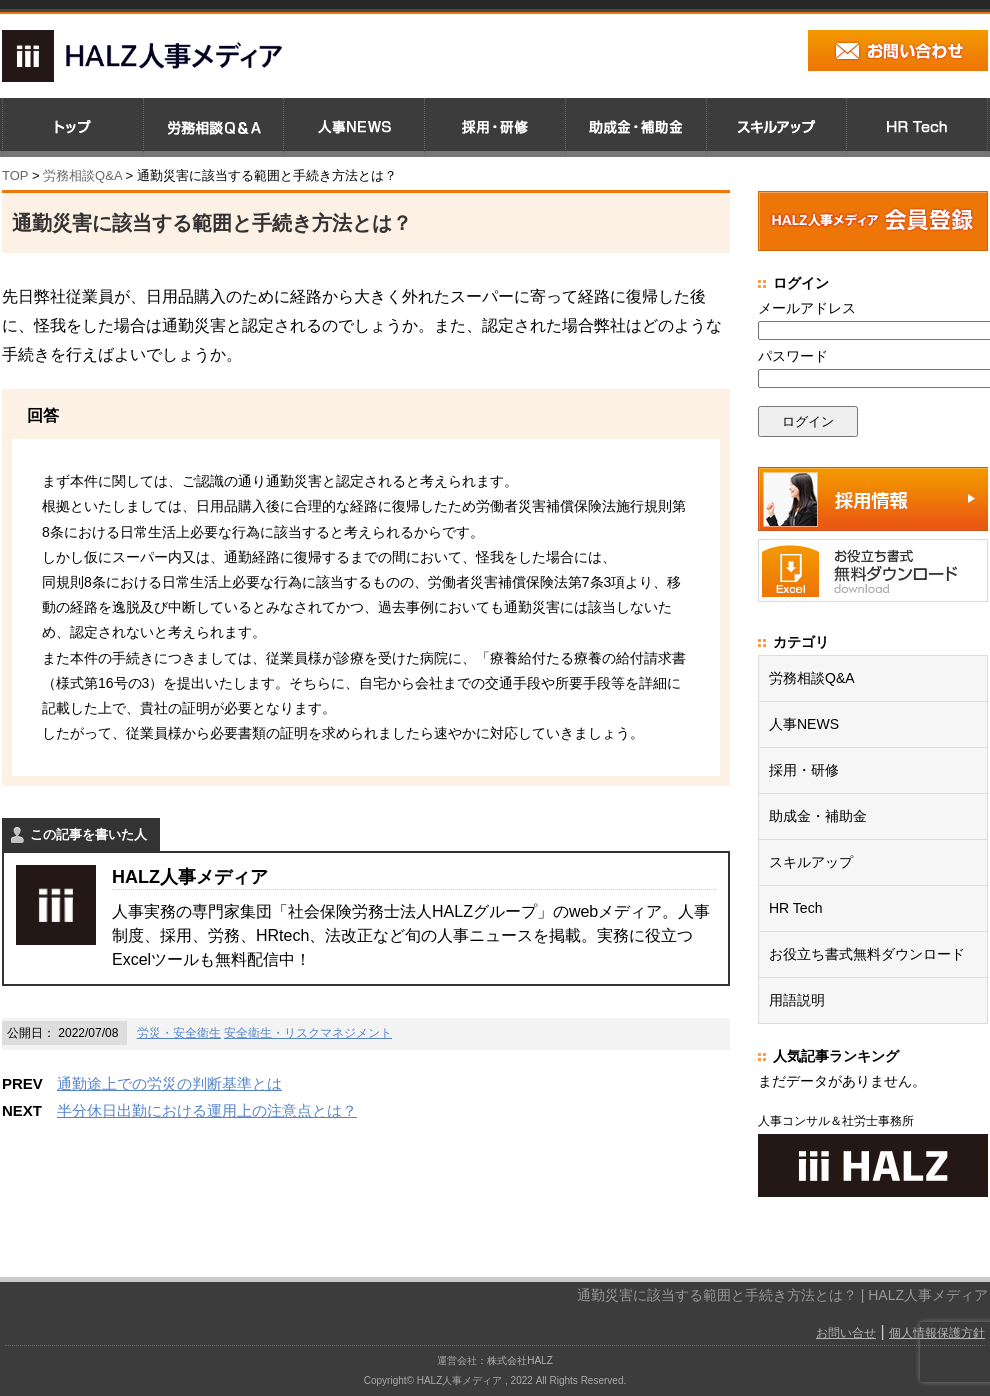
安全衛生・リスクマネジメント (308, 1033)
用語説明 (797, 1000)
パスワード (793, 356)
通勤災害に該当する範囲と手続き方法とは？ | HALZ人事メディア (782, 1295)
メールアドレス (807, 308)
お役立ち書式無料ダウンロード (867, 954)
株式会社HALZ (520, 1360)
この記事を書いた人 (88, 834)
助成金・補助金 (818, 816)
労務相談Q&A (82, 175)
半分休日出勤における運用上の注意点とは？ (207, 1110)
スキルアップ (811, 862)
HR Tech (795, 908)
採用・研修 (804, 770)
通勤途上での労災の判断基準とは (169, 1083)
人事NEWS (804, 724)
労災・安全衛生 (179, 1033)
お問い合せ (846, 1333)
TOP (15, 175)
